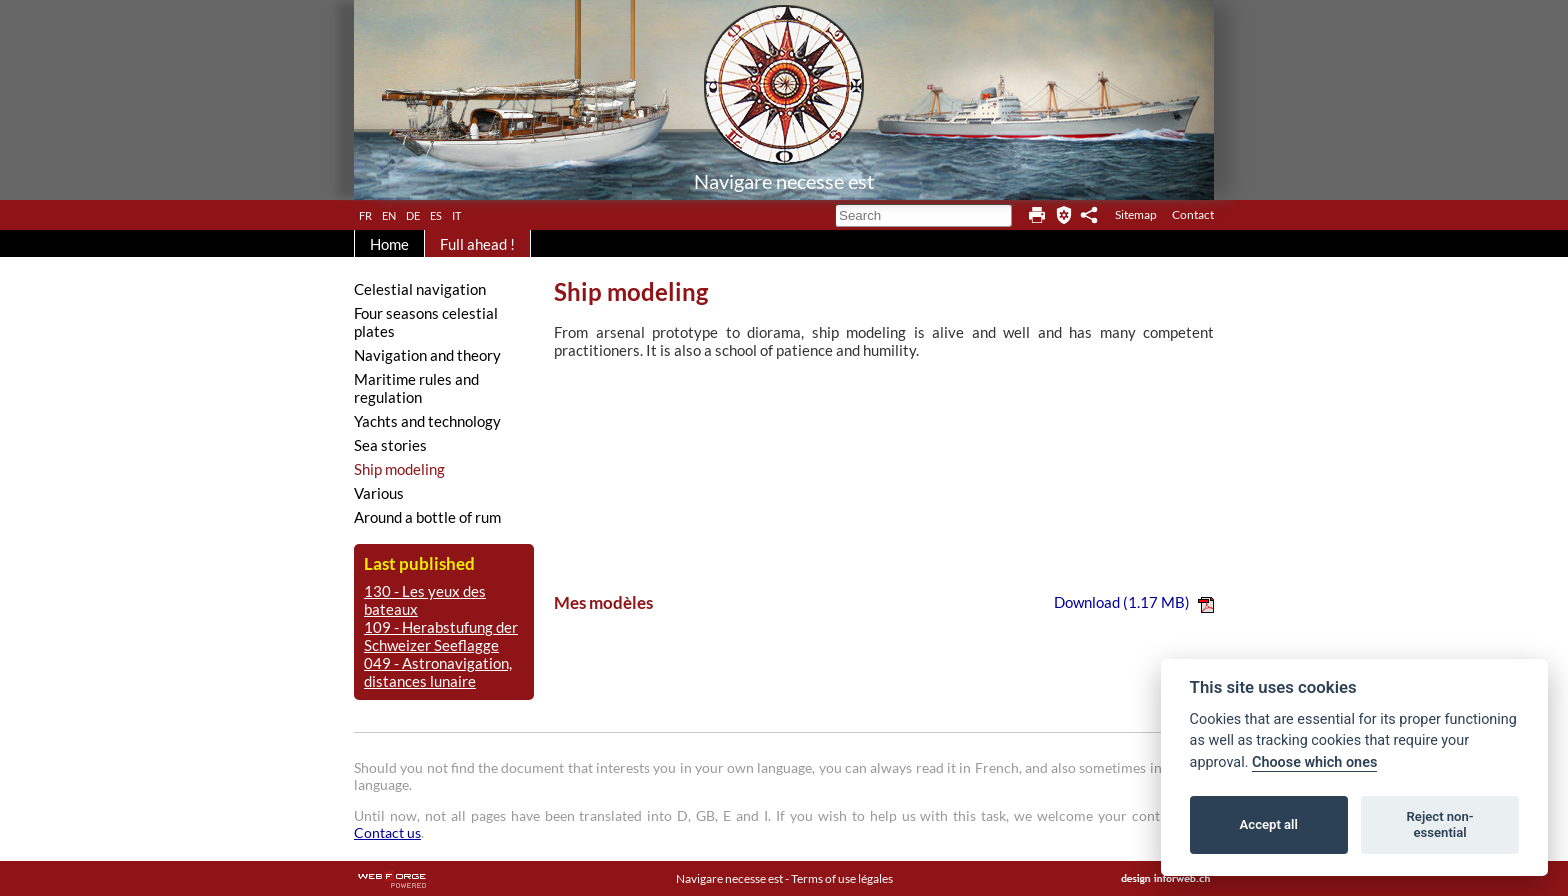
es (436, 214)
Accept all (1269, 824)
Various (379, 493)
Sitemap (1136, 214)
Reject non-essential (1440, 824)
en (389, 214)
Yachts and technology (427, 421)
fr (365, 214)
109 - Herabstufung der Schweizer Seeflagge (441, 636)
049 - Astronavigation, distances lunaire (438, 672)
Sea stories (390, 445)
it (456, 214)
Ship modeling (399, 469)
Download (1134, 602)
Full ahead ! (477, 244)
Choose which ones (1314, 762)
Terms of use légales (842, 878)
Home (389, 244)
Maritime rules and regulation (416, 388)
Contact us (387, 832)
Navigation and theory (427, 355)
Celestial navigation (420, 289)
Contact (1193, 214)
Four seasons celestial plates (426, 322)
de (413, 214)
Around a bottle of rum (427, 517)
